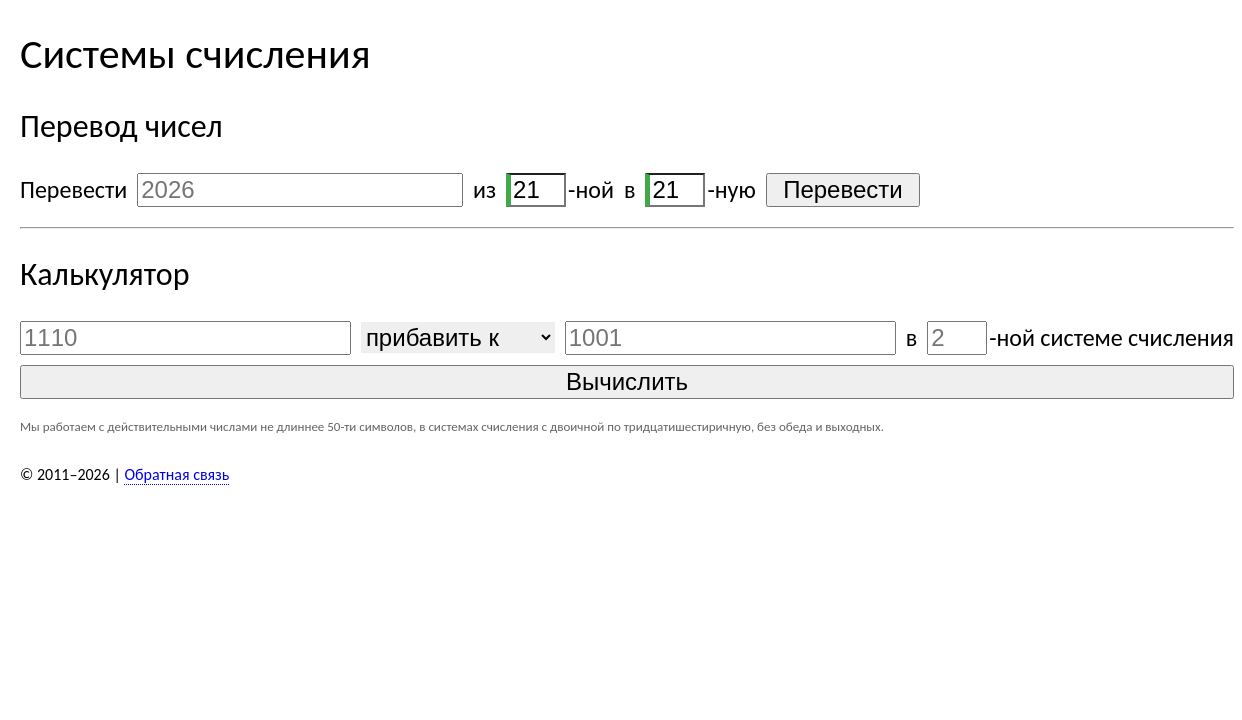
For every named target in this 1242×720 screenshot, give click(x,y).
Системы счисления (195, 53)
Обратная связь (176, 474)
